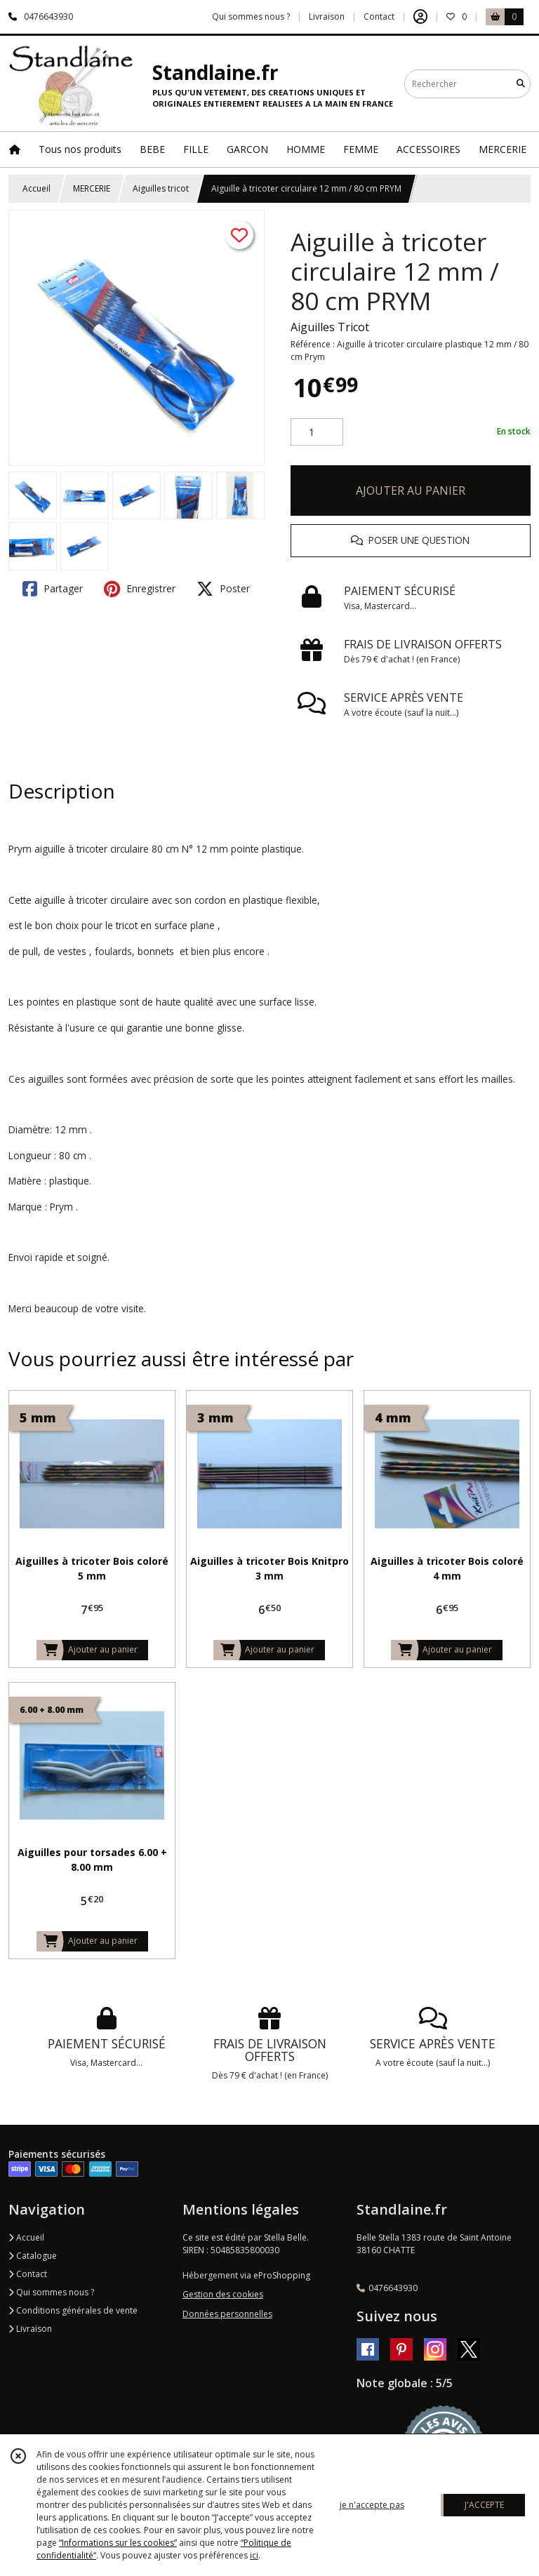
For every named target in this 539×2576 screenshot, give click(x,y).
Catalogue (32, 2256)
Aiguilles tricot (161, 188)
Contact (379, 16)
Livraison (30, 2329)
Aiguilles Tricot (330, 327)
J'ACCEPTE (484, 2505)
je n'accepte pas (372, 2505)
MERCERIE (91, 188)
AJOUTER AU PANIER (410, 490)
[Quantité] (317, 432)
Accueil (36, 188)
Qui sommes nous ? (51, 2292)
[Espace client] (420, 17)
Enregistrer (139, 588)
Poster (223, 588)
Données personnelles (227, 2314)
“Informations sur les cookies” (118, 2543)
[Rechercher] (521, 84)
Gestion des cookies (222, 2294)
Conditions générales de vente (73, 2310)
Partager (52, 588)
